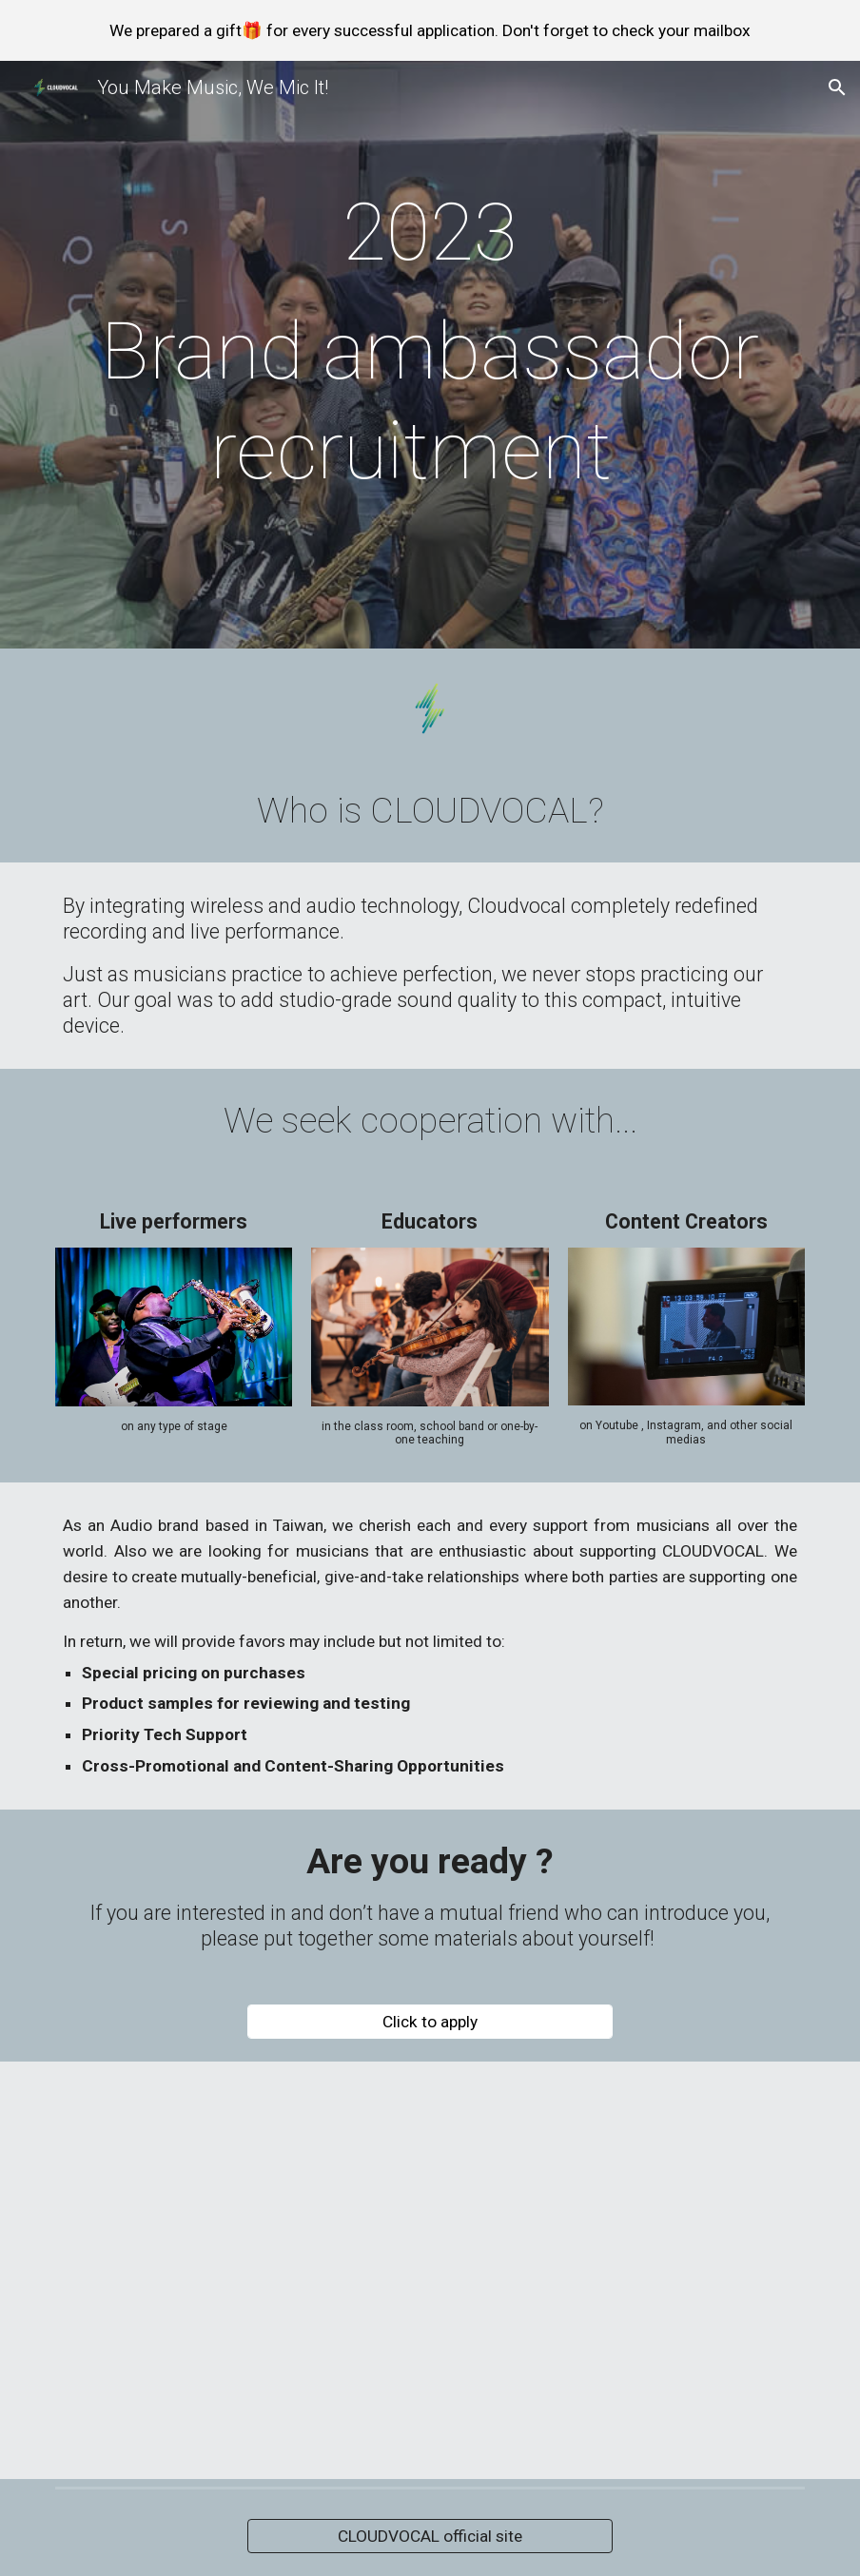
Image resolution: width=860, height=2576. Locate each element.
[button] (837, 87)
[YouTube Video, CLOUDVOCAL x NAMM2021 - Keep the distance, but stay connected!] (430, 2270)
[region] (430, 30)
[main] (430, 359)
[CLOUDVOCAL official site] (430, 2536)
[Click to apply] (430, 2022)
